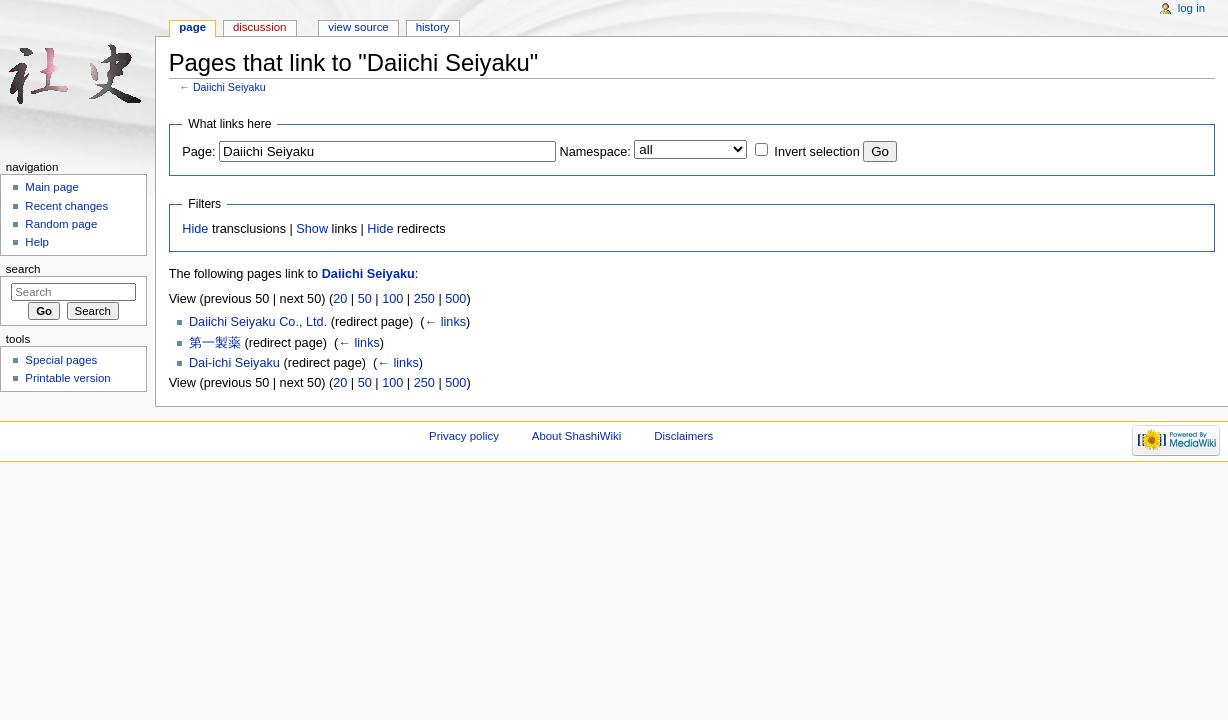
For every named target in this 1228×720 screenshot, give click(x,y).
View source (358, 27)
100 (392, 299)
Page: (198, 152)
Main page (52, 187)
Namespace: (595, 152)
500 (455, 299)
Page (192, 27)
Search (23, 269)
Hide (195, 229)
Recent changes (66, 206)
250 (424, 299)
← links (445, 322)
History (433, 27)
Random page (61, 224)
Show (312, 229)
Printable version (67, 378)
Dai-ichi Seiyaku (234, 363)
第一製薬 (215, 343)
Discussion (259, 27)
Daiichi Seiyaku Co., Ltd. (258, 322)
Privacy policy (464, 436)
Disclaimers (683, 436)
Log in (1191, 8)
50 (365, 299)
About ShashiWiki (577, 436)
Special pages (61, 360)
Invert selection (816, 152)
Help (37, 242)
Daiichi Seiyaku (229, 87)
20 (340, 299)
